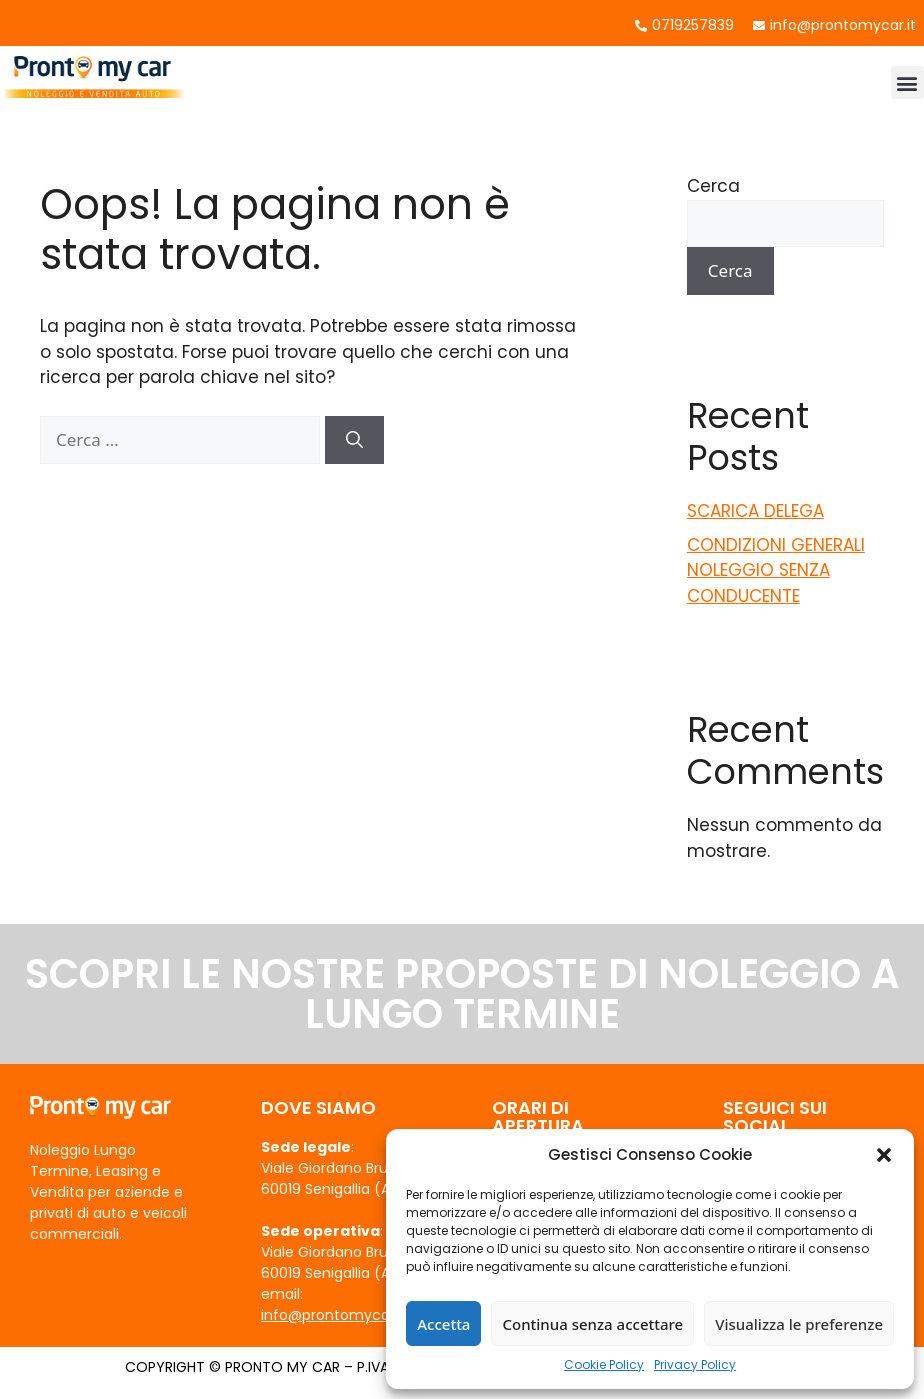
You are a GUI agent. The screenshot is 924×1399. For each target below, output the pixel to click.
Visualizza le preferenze (799, 1324)
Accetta (443, 1324)
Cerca (713, 186)
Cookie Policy (604, 1364)
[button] (884, 1155)
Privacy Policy (695, 1364)
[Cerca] (354, 440)
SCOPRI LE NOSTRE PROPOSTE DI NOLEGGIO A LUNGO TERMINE (462, 994)
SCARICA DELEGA (755, 511)
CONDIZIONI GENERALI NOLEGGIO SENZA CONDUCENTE (776, 570)
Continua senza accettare (592, 1324)
